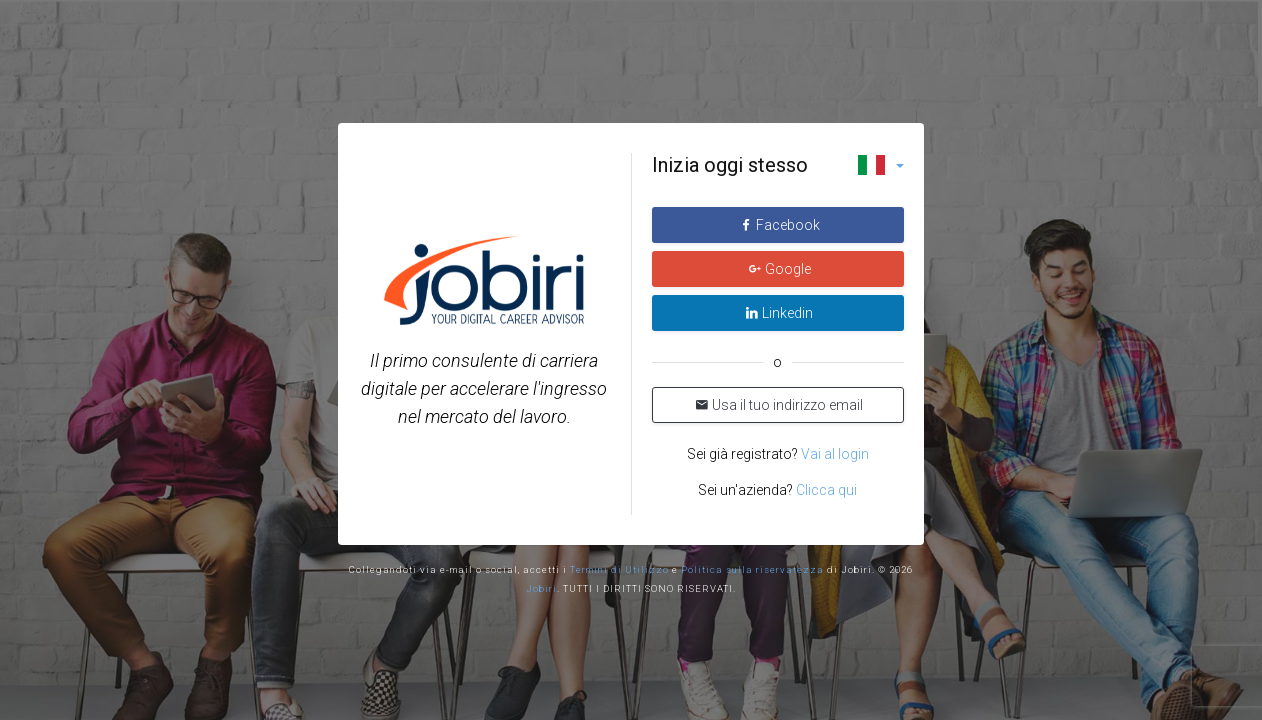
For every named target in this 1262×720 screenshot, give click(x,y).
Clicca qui (826, 490)
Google (779, 269)
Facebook (779, 225)
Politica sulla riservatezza (752, 569)
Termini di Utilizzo (619, 569)
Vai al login (833, 454)
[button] (881, 165)
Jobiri (541, 588)
